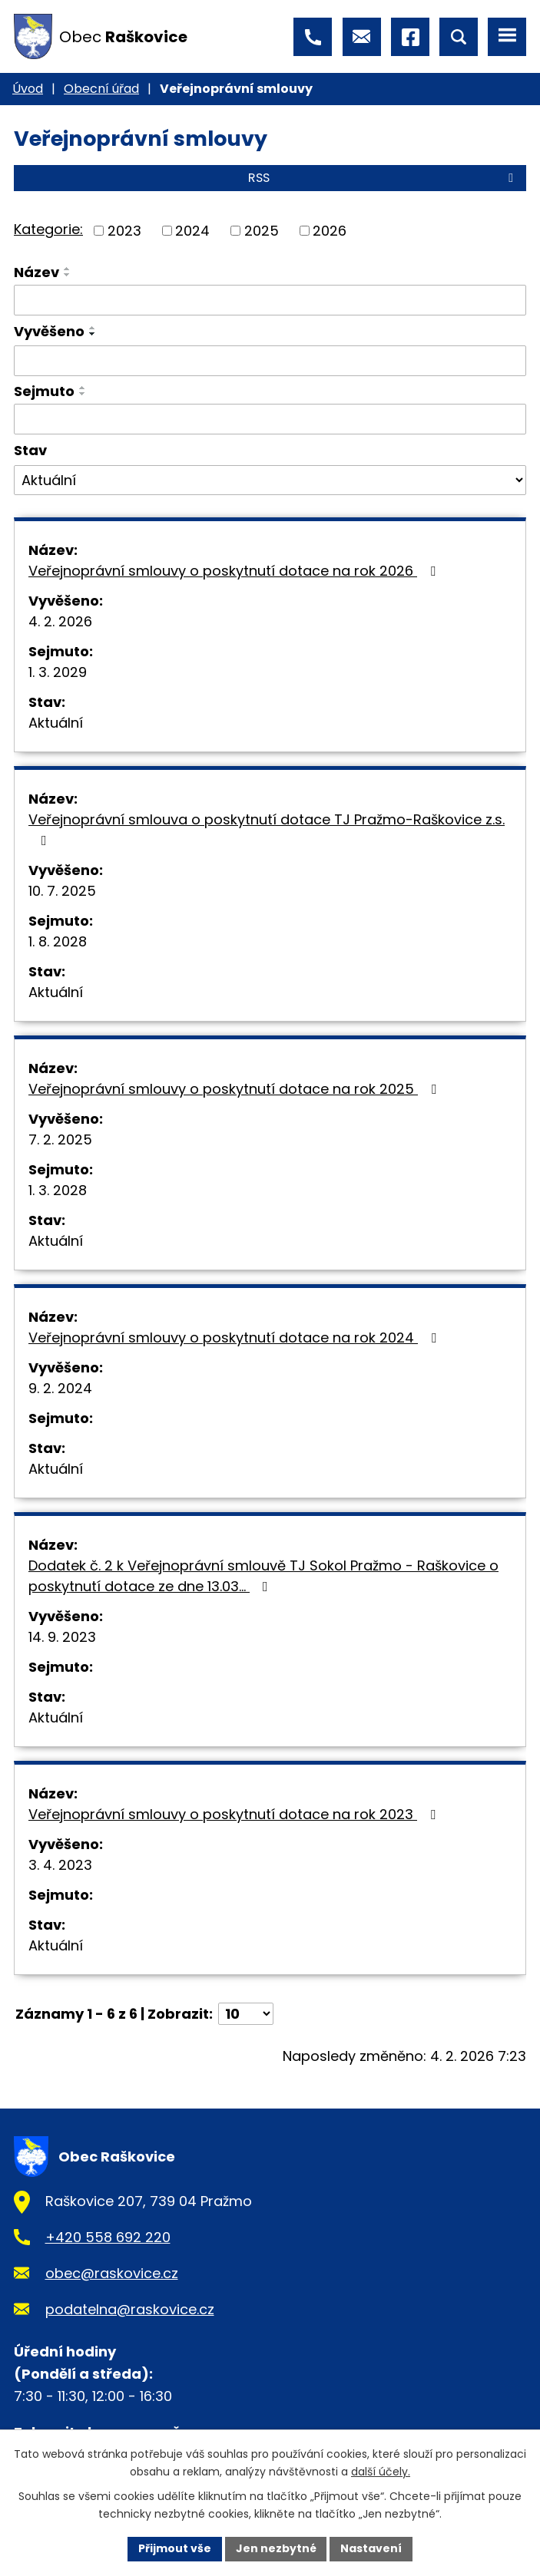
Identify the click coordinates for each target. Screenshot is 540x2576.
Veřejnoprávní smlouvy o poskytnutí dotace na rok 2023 (235, 1814)
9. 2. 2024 (60, 1388)
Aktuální (55, 722)
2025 (261, 230)
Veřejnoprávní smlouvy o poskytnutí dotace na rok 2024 (235, 1337)
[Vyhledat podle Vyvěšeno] (270, 360)
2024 (192, 230)
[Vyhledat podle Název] (270, 300)
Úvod (27, 88)
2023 (124, 230)
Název (36, 272)
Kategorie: (48, 229)
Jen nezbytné (276, 2548)
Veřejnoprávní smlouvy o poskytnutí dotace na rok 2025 (235, 1088)
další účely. (380, 2471)
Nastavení (372, 2548)
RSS (383, 178)
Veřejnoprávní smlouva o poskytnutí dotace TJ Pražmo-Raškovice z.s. (266, 828)
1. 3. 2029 (57, 672)
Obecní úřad (101, 88)
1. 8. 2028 (57, 941)
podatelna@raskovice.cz (129, 2309)
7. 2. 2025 (60, 1139)
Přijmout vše (174, 2548)
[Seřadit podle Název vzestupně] (67, 269)
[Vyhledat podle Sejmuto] (270, 419)
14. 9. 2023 (62, 1636)
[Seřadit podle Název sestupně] (67, 275)
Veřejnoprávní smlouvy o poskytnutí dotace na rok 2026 (235, 570)
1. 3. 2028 (57, 1190)
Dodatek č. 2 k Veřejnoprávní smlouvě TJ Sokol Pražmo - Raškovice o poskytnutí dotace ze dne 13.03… (263, 1576)
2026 (329, 230)
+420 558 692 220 (108, 2237)
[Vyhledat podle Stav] (270, 480)
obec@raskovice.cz (111, 2273)
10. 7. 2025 (62, 890)
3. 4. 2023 (60, 1864)
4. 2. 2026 (60, 621)
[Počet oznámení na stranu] (245, 2014)
